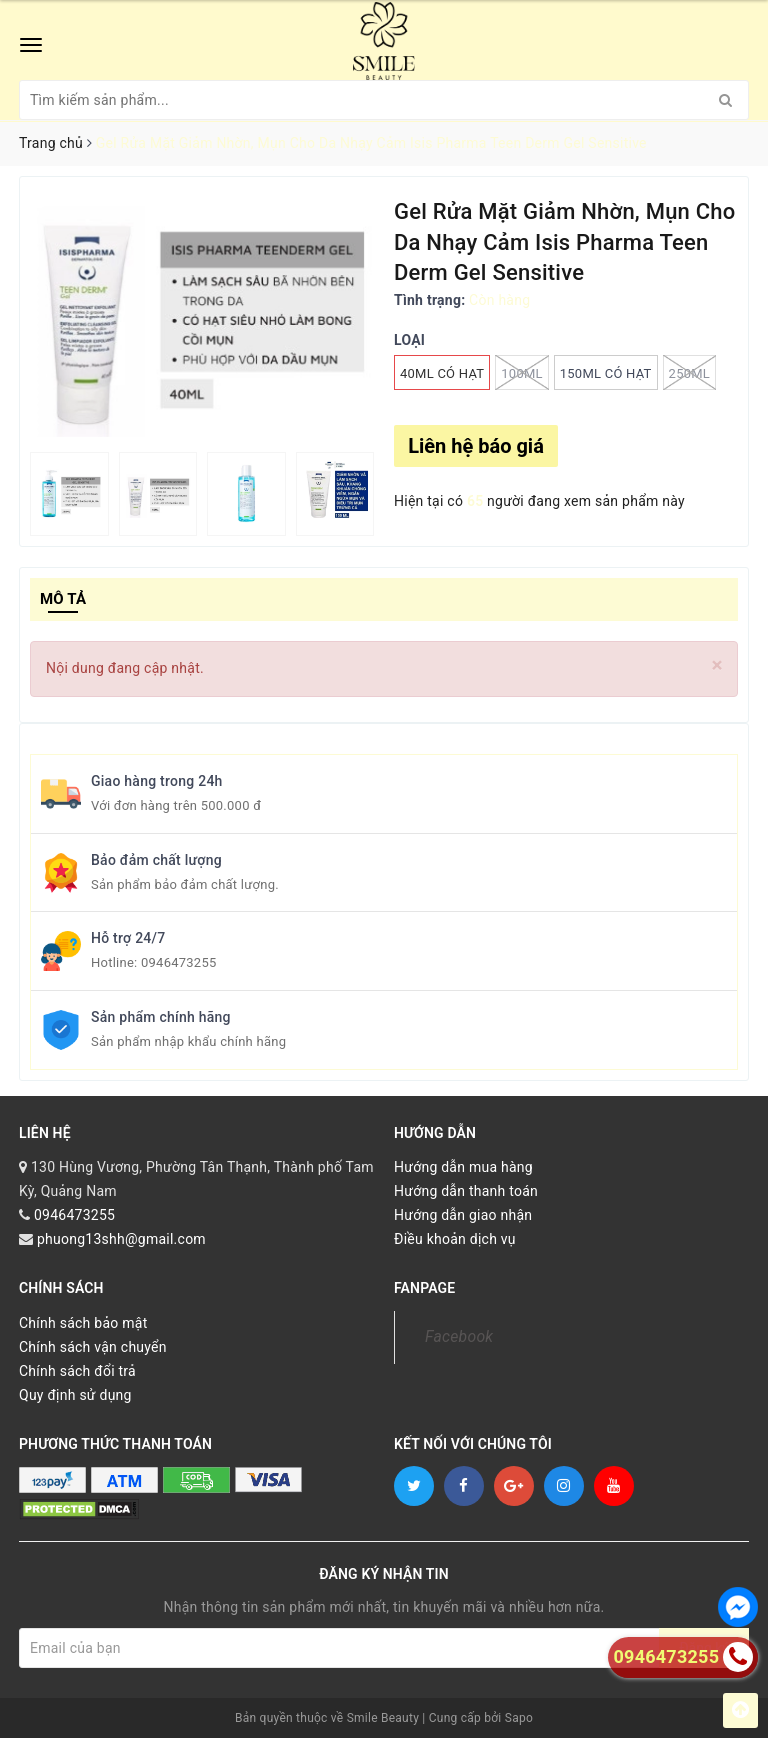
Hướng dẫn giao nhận (463, 1215)
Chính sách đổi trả (77, 1371)
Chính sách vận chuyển (93, 1347)
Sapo (519, 1718)
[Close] (717, 665)
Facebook (459, 1336)
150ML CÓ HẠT (606, 373)
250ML (689, 372)
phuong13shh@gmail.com (121, 1239)
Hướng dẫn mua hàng (463, 1167)
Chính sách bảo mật (83, 1323)
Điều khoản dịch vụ (455, 1239)
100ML (521, 372)
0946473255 (179, 962)
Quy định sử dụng (75, 1395)
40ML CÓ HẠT (442, 373)
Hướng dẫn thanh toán (466, 1191)
